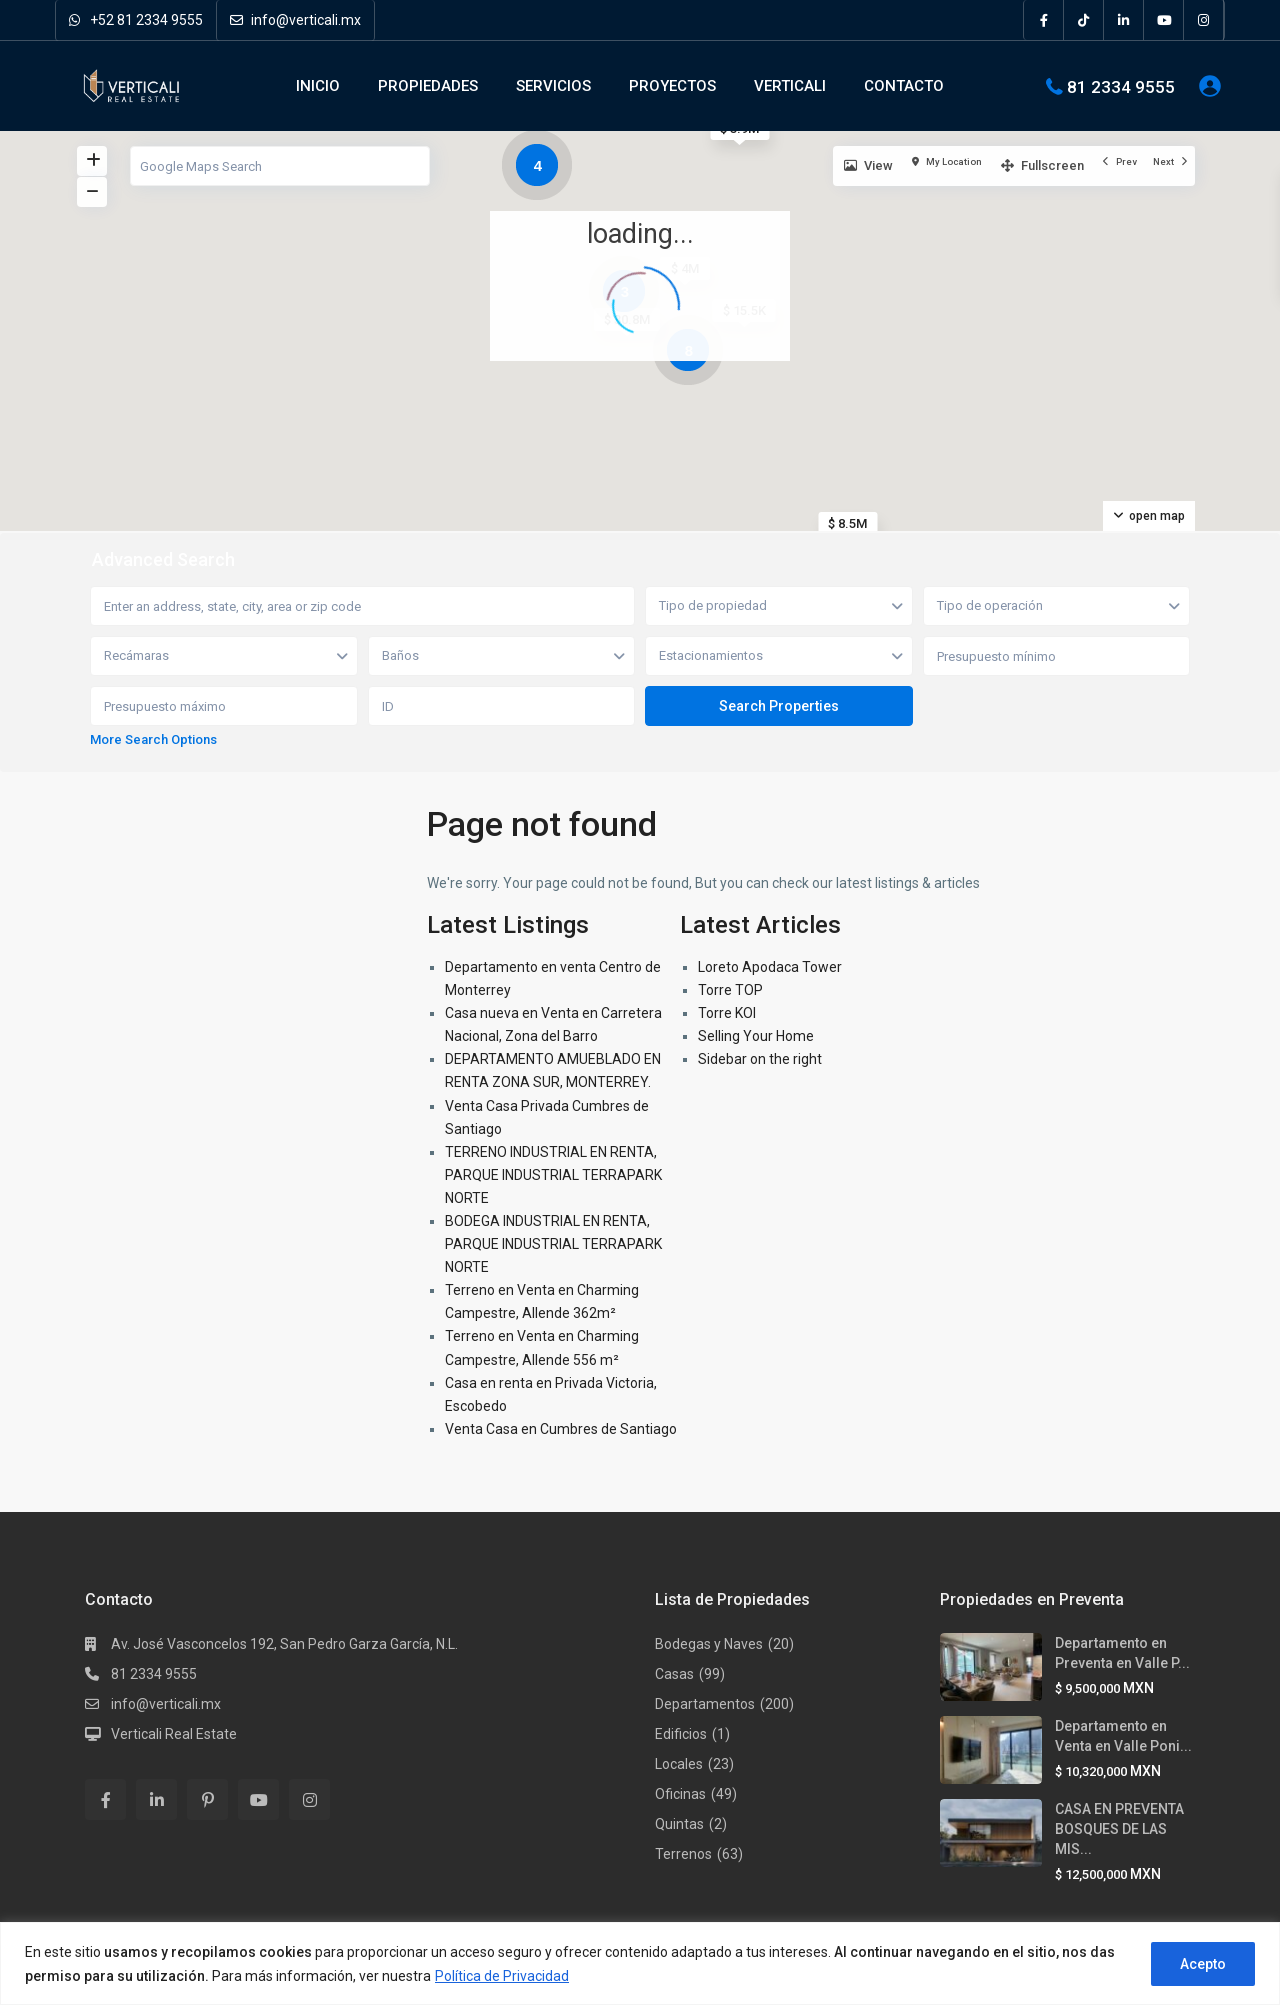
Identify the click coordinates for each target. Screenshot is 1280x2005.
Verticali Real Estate (174, 1734)
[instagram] (1204, 20)
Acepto (1203, 1964)
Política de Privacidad (502, 1976)
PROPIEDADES (428, 86)
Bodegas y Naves (709, 1644)
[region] (640, 1963)
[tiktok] (1084, 20)
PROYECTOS (672, 86)
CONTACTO (904, 86)
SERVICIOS (553, 86)
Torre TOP (730, 990)
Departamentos (705, 1704)
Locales (679, 1764)
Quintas (679, 1824)
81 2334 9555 (1121, 86)
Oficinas (680, 1794)
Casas (674, 1674)
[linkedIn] (1124, 20)
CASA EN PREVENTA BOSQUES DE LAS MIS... (1119, 1829)
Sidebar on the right (760, 1059)
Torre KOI (727, 1013)
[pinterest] (207, 1799)
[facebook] (1044, 20)
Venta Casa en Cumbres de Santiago (561, 1429)
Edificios (681, 1734)
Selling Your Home (756, 1036)
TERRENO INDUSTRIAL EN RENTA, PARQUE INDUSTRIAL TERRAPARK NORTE (553, 1175)
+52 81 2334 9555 (136, 20)
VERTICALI (790, 86)
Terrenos (683, 1854)
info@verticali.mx (295, 20)
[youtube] (1164, 20)
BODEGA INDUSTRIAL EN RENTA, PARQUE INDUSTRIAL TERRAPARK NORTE (553, 1244)
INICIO (318, 86)
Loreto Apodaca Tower (770, 967)
